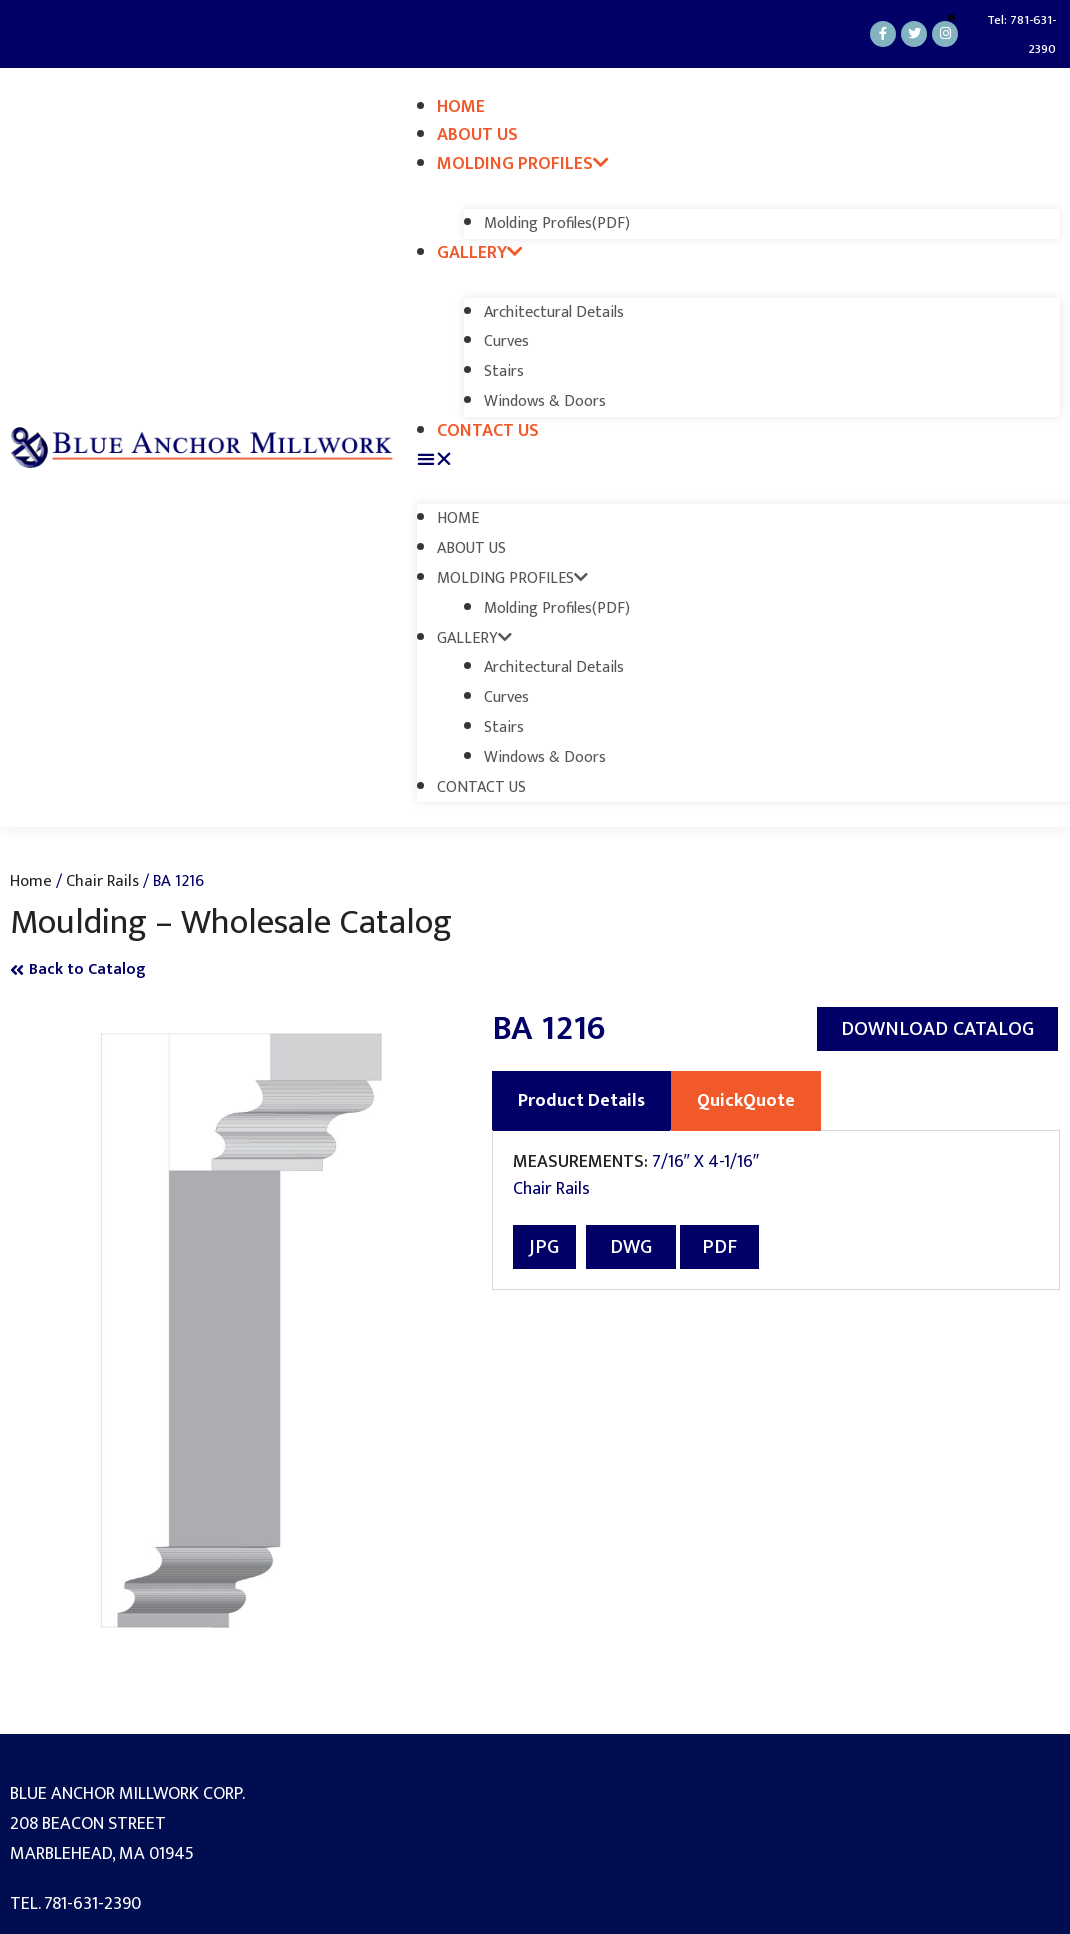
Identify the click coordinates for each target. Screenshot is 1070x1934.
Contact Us (488, 431)
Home (461, 107)
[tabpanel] (776, 1210)
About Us (477, 135)
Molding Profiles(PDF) (557, 223)
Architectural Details (554, 312)
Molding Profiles (523, 164)
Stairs (504, 371)
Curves (506, 341)
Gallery (480, 253)
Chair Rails (102, 881)
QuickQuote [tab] (746, 1101)
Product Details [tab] (581, 1101)
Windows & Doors (545, 401)
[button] (738, 460)
